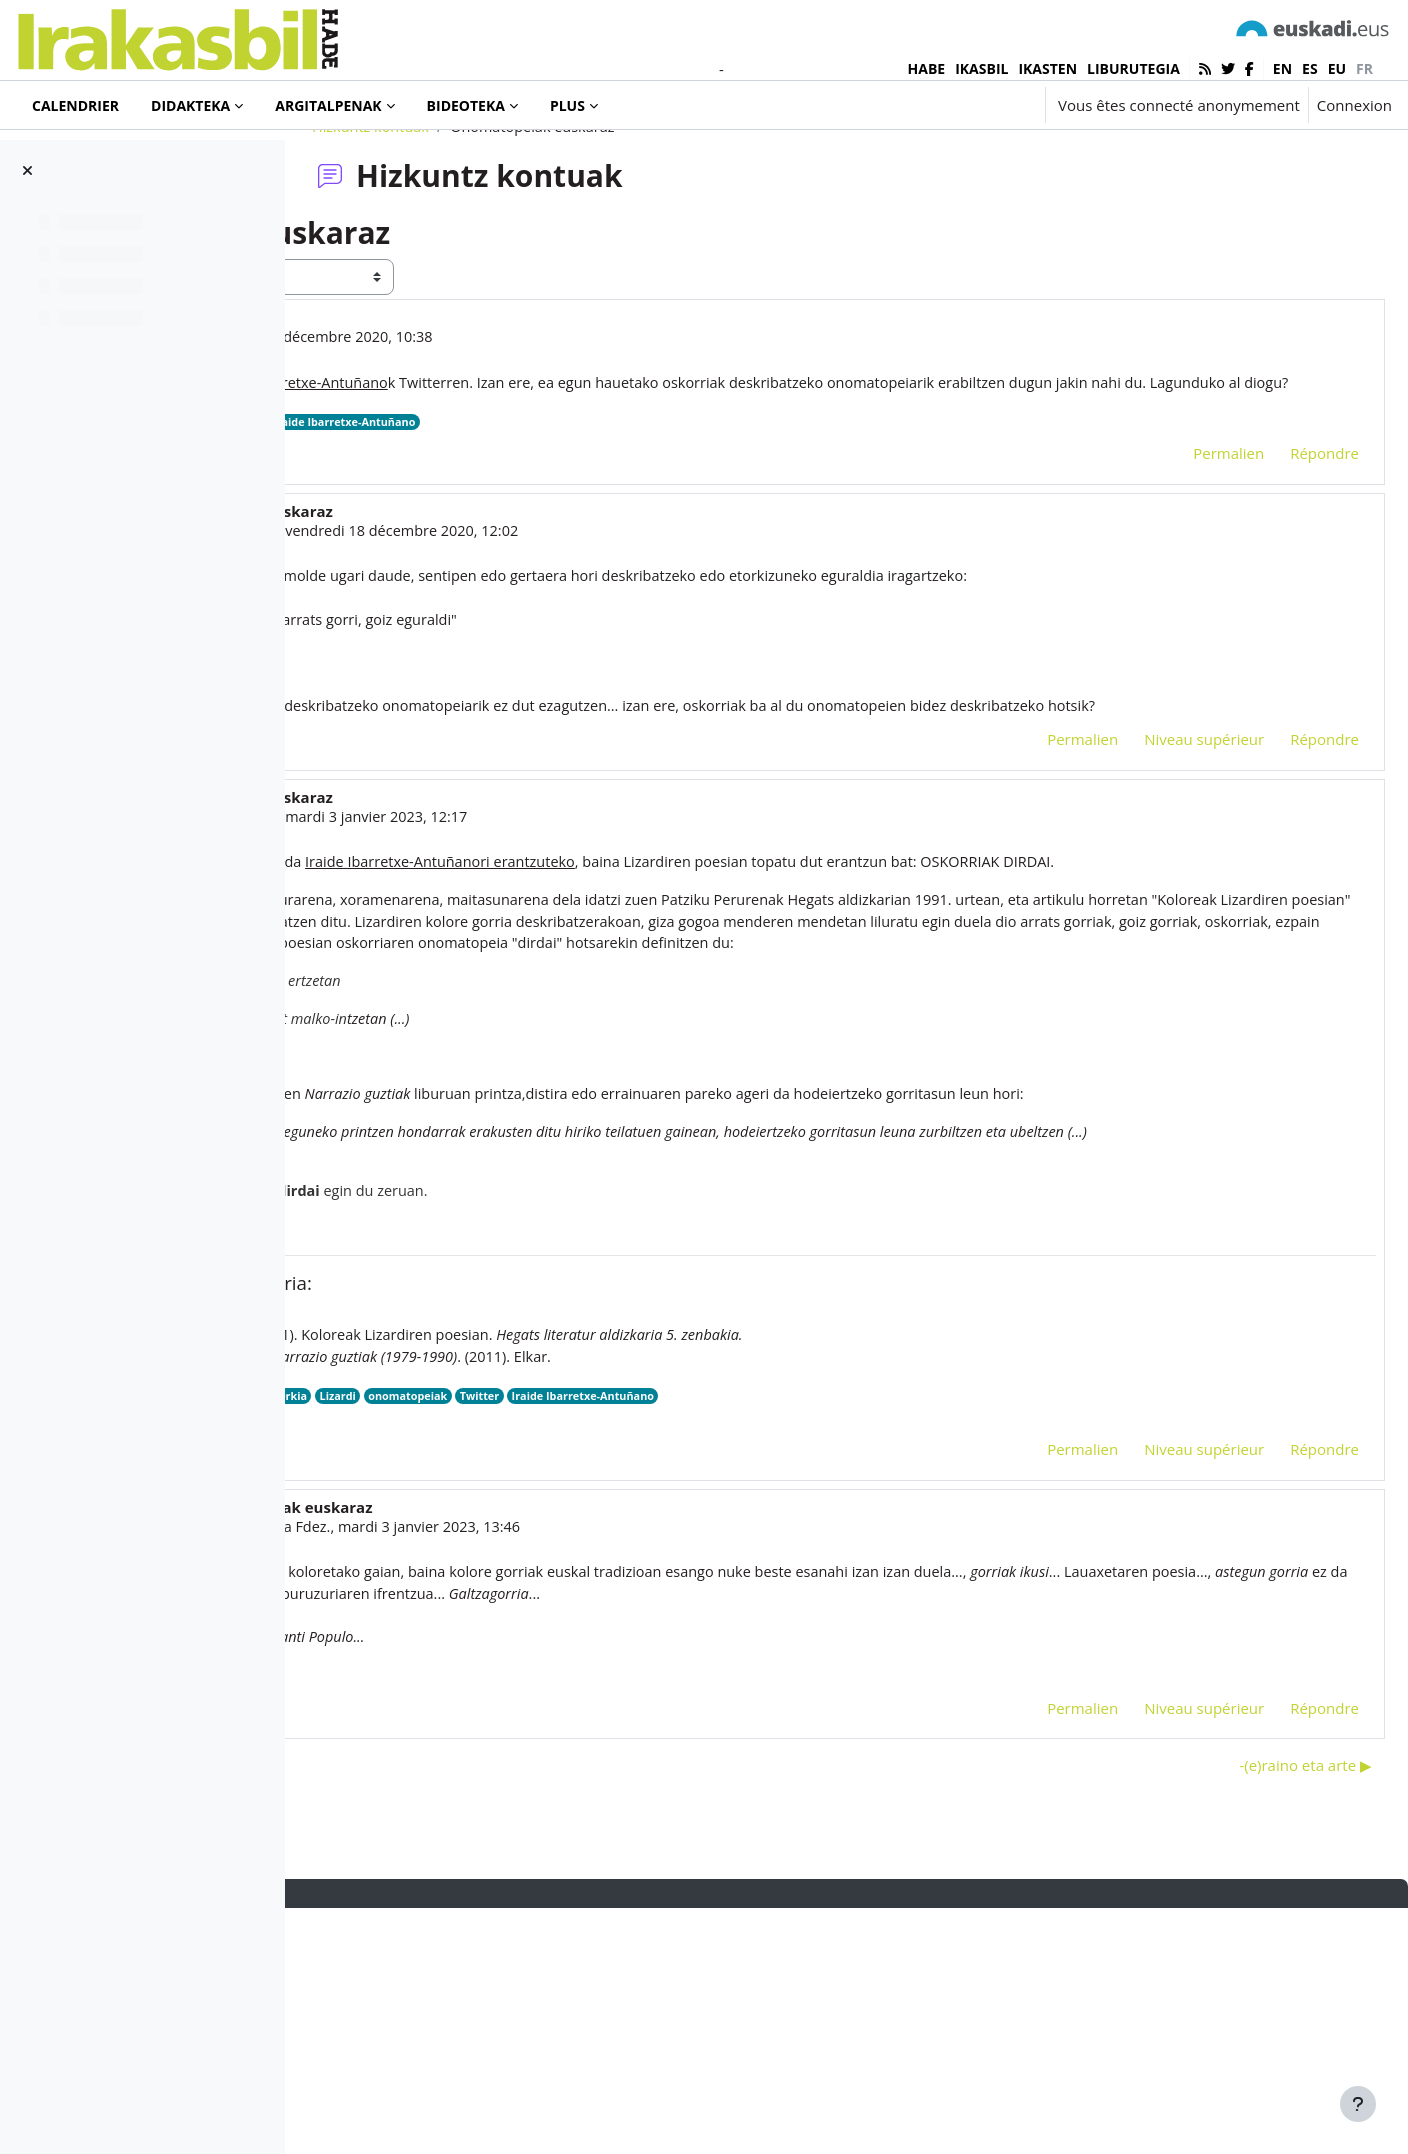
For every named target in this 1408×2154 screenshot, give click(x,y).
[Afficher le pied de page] (1358, 2104)
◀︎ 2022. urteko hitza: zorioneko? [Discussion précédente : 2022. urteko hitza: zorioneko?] (449, 2010)
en (1282, 68)
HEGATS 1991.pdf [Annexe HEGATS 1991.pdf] (491, 1656)
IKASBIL (981, 68)
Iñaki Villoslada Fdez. (545, 1767)
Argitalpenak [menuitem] (328, 105)
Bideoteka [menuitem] (466, 105)
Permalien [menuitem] (1180, 559)
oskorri (483, 1634)
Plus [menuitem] (567, 105)
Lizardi (637, 1634)
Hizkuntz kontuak (499, 207)
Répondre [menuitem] (1276, 559)
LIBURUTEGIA (1133, 68)
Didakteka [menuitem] (190, 105)
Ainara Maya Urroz (509, 637)
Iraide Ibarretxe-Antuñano (655, 527)
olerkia (584, 1634)
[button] (970, 105)
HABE (927, 68)
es (1310, 68)
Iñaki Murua (456, 418)
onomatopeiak (527, 527)
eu (1337, 68)
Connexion (1354, 105)
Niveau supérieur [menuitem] (1156, 874)
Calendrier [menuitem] (75, 105)
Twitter (452, 527)
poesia (534, 1634)
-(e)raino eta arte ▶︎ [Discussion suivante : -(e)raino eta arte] (1257, 2010)
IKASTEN (1047, 68)
